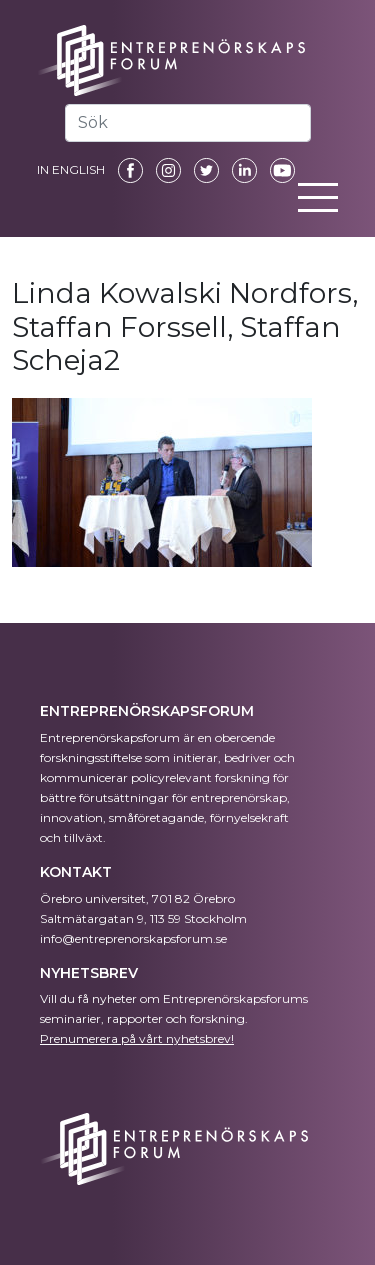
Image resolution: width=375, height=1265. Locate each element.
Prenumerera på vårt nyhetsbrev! (137, 1038)
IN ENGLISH (71, 169)
